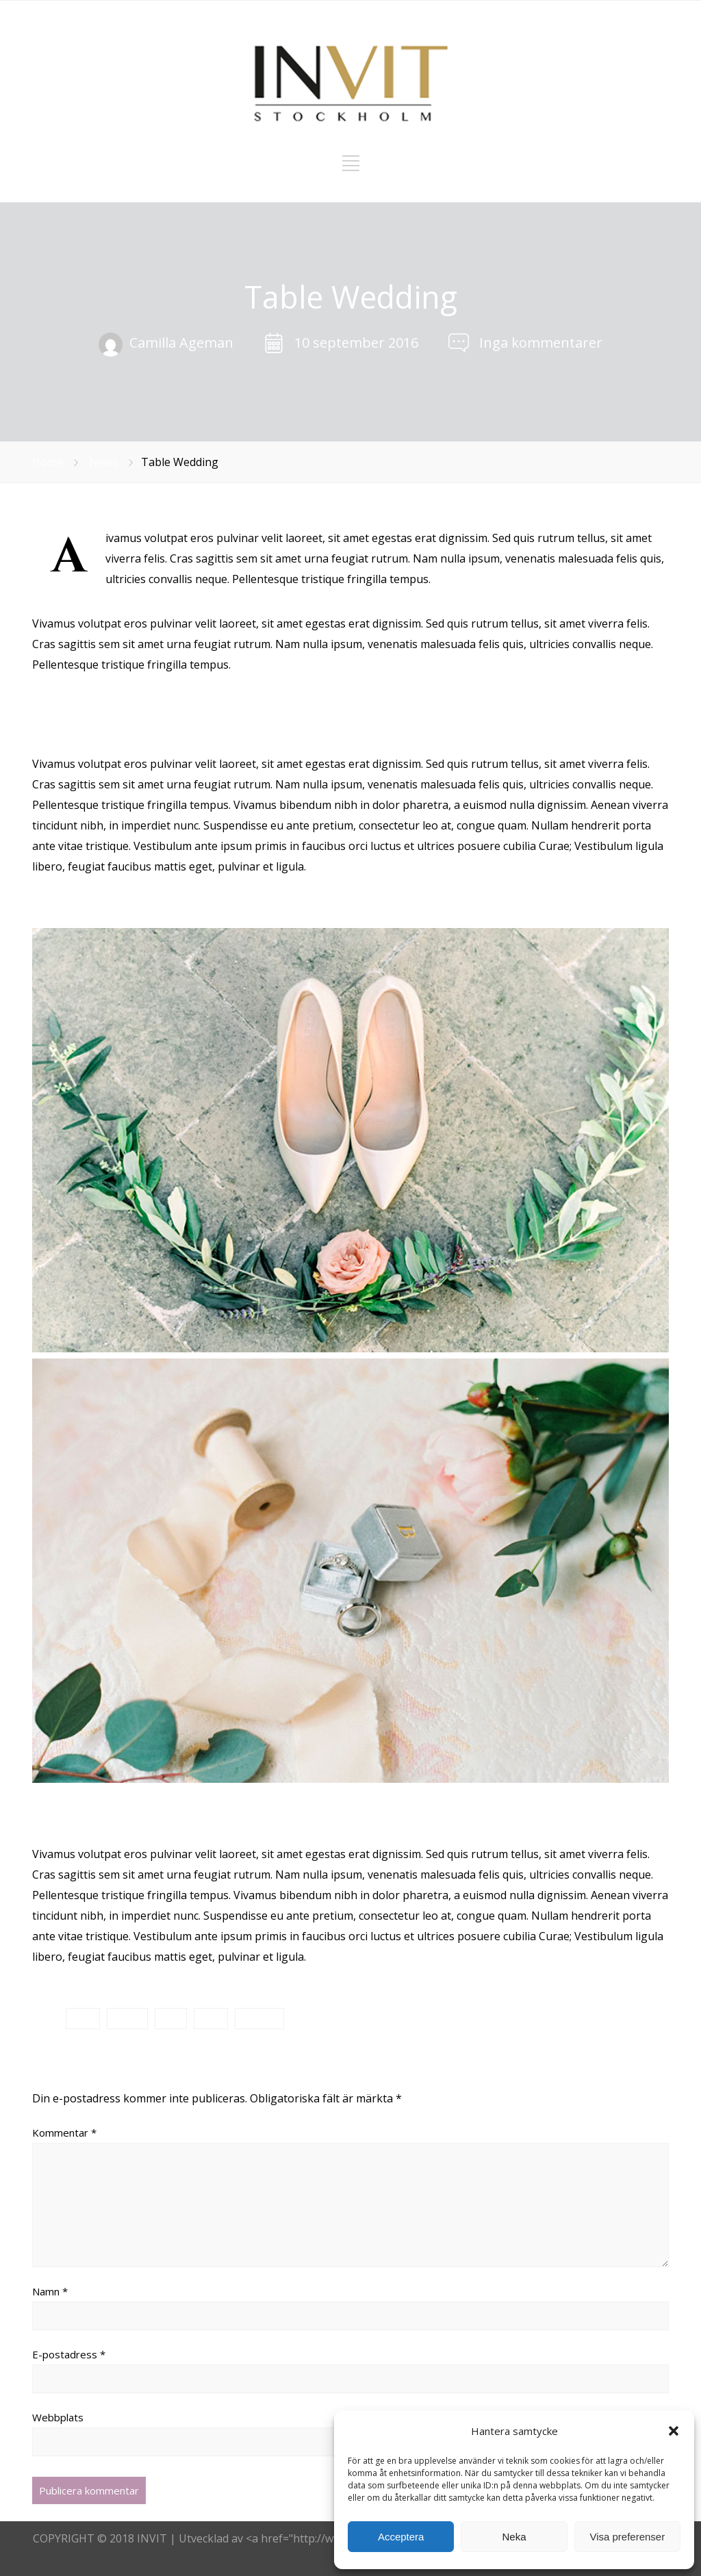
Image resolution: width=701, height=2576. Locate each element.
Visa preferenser (627, 2536)
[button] (673, 2431)
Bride (83, 2018)
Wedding (259, 2018)
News (103, 461)
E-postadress (68, 2354)
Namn (50, 2291)
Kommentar (64, 2132)
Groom (127, 2018)
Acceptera (401, 2536)
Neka (514, 2536)
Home (47, 461)
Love (171, 2018)
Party (211, 2018)
